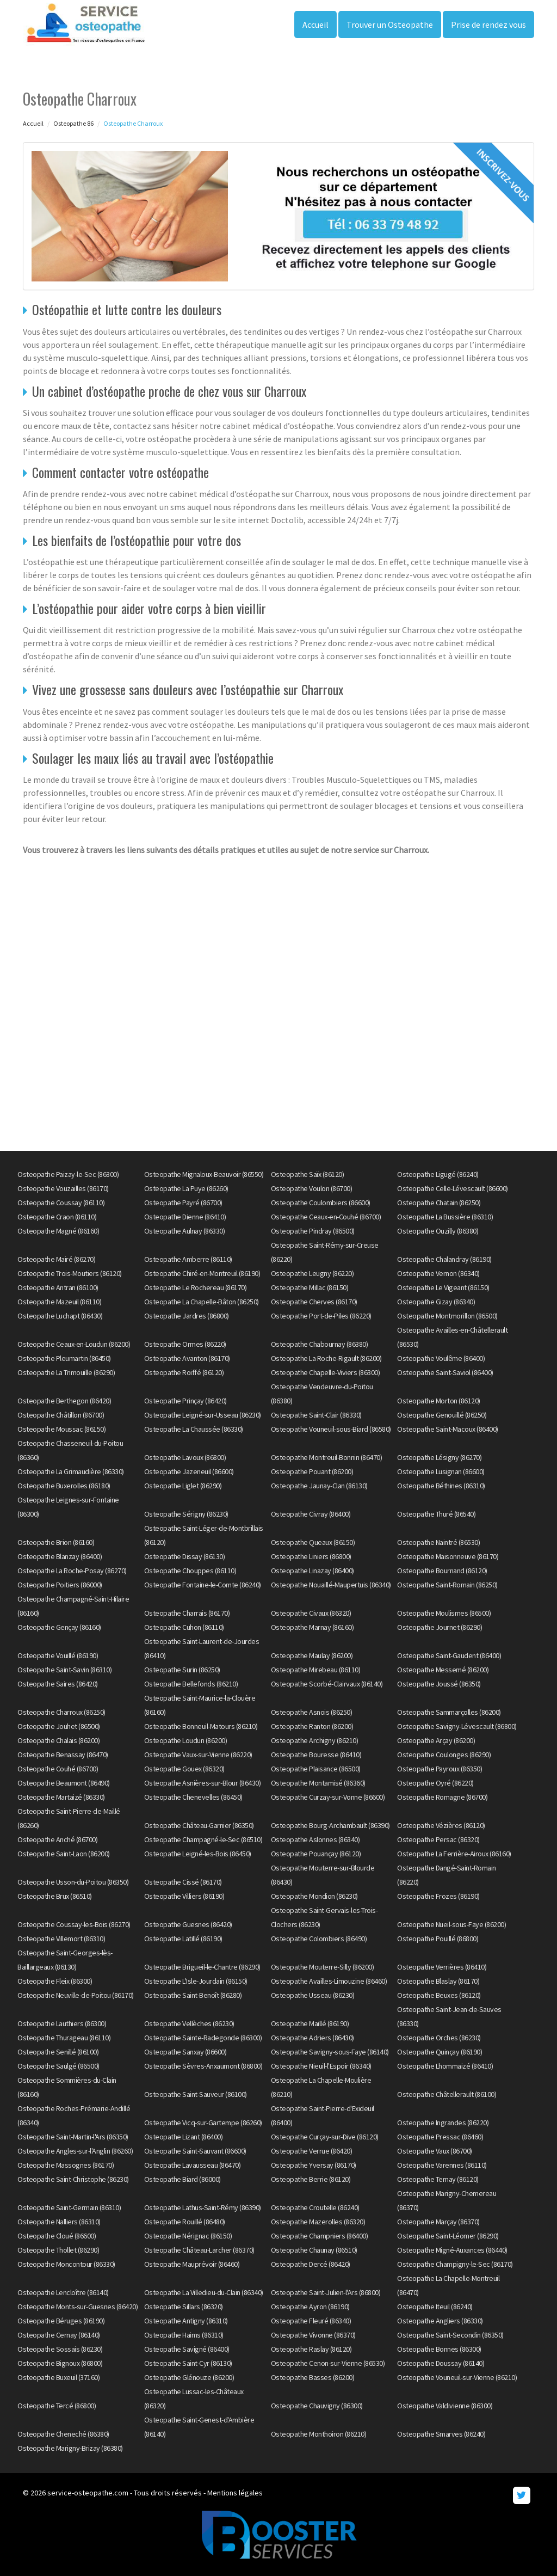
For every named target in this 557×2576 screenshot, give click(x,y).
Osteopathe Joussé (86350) (439, 1684)
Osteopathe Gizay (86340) (436, 1302)
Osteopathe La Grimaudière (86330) (70, 1471)
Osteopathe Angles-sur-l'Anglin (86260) (75, 2151)
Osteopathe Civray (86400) (311, 1514)
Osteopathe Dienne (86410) (185, 1217)
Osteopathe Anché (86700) (57, 1839)
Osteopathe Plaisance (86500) (316, 1769)
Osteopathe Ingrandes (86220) (442, 2122)
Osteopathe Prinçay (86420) (185, 1401)
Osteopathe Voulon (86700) (311, 1188)
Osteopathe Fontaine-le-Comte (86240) (202, 1585)
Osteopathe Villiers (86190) (184, 1896)
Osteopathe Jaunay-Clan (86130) (319, 1486)
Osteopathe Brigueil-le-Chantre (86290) (202, 1967)
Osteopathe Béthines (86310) (441, 1486)
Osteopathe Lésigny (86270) (439, 1457)
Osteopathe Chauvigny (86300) (317, 2406)
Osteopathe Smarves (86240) (441, 2434)
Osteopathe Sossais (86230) (59, 2349)
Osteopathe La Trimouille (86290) (66, 1372)
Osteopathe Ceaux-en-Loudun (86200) (73, 1344)
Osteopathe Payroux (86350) (439, 1769)
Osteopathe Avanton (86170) (187, 1358)
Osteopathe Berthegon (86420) (64, 1401)
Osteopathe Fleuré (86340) (311, 2321)
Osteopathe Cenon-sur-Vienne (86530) (328, 2363)
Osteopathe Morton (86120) (438, 1401)
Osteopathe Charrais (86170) (187, 1613)
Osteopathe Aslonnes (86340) (315, 1839)
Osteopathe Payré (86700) (183, 1202)
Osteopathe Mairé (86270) (56, 1259)
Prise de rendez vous (488, 24)
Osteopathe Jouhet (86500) (58, 1726)
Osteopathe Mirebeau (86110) (316, 1670)
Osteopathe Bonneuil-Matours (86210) (201, 1726)
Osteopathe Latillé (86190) (183, 1938)
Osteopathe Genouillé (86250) (441, 1415)
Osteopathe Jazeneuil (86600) (189, 1471)
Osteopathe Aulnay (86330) (184, 1231)
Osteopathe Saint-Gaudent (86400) (449, 1655)
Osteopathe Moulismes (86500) (444, 1613)
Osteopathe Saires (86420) (57, 1684)
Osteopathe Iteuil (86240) (435, 2306)
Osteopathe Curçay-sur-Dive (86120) (325, 2137)
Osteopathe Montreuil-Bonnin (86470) (326, 1457)
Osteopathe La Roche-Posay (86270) (72, 1570)
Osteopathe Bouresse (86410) (316, 1754)
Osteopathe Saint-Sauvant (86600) (195, 2151)
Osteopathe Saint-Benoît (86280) (193, 1995)
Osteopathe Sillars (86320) (183, 2306)
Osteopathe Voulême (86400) (441, 1358)
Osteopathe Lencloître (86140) (63, 2292)
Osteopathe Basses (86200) (313, 2377)
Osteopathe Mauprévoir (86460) (192, 2264)
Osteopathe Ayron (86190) (310, 2306)
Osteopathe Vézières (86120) (441, 1825)
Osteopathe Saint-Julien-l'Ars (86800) (326, 2292)
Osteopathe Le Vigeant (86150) (443, 1287)
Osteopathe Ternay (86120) (438, 2179)
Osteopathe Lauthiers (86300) (61, 2023)
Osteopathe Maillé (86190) (310, 2023)
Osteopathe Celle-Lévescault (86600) (452, 1188)
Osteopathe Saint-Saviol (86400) (445, 1372)
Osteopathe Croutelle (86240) (315, 2207)
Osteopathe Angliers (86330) (440, 2321)
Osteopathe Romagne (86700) (442, 1797)
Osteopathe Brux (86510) (54, 1896)
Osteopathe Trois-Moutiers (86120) (69, 1273)
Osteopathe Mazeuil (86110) (59, 1302)
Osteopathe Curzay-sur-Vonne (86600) (328, 1797)
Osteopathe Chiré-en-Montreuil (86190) (202, 1273)
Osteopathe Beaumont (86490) (63, 1783)
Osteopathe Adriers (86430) (312, 2038)
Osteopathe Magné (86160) (58, 1231)
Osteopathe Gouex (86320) (184, 1769)
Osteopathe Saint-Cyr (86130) (188, 2363)
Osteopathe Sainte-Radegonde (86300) (203, 2038)
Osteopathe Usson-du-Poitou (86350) (72, 1882)
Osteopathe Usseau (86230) (313, 1995)
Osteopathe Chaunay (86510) (314, 2250)
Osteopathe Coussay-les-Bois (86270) (74, 1924)
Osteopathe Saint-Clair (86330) (316, 1415)
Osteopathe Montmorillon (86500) (447, 1316)
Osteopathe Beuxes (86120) (439, 1995)
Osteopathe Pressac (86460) (440, 2137)
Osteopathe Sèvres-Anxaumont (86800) (203, 2066)
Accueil (315, 24)
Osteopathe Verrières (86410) (441, 1967)
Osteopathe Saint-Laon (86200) (63, 1854)
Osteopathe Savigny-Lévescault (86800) (457, 1726)
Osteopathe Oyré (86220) (435, 1783)
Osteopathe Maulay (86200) (312, 1655)
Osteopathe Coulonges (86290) (444, 1754)
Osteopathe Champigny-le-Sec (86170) (455, 2264)
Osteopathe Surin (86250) (182, 1670)
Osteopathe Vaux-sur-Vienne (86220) (198, 1754)
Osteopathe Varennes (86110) (442, 2165)
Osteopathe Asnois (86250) (311, 1712)
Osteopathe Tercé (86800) (56, 2406)
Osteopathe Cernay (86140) (58, 2335)
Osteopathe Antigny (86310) (186, 2321)
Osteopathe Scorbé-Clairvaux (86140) (327, 1684)
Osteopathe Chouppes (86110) (190, 1570)
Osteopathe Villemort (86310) (61, 1938)
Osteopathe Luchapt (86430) (59, 1316)
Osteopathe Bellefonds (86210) (191, 1684)
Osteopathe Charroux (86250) (61, 1712)
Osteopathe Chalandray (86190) (444, 1259)
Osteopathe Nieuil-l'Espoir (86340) (321, 2066)
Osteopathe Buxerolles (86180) (63, 1486)
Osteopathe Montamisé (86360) (318, 1783)
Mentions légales (235, 2493)
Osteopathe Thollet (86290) (58, 2250)
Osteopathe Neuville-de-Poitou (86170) (75, 1995)
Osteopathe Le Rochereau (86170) (195, 1287)
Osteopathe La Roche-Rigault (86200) (326, 1358)
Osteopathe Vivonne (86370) (313, 2335)
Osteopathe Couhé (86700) (57, 1769)
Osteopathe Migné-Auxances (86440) (452, 2250)
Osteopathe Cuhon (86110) (184, 1627)
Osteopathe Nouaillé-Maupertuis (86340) (331, 1585)
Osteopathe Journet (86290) (439, 1627)
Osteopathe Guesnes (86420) (188, 1924)
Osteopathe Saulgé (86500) (58, 2066)
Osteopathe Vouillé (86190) (57, 1655)
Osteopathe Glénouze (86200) (189, 2377)
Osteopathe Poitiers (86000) (59, 1585)
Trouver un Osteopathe (389, 24)
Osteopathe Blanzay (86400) (59, 1556)
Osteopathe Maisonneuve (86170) (447, 1556)
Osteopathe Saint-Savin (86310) (64, 1670)
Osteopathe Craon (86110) (56, 1217)
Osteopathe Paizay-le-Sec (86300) (68, 1174)
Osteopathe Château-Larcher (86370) (199, 2250)
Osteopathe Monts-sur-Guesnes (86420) (77, 2306)
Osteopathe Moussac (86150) (61, 1429)
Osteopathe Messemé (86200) (442, 1670)
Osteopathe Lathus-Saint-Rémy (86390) (202, 2207)
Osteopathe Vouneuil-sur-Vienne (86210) (457, 2377)
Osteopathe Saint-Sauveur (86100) (195, 2094)
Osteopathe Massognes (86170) (65, 2165)
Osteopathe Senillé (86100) (57, 2052)
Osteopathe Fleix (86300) (54, 1981)
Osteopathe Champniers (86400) (319, 2236)
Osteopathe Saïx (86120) (307, 1174)
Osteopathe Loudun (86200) (185, 1740)
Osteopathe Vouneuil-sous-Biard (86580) (331, 1429)
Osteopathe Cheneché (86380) (63, 2434)
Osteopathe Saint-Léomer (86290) (448, 2236)
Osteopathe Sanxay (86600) (185, 2052)
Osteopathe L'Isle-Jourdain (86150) (195, 1981)
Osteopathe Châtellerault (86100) (446, 2094)
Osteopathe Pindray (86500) (313, 1231)
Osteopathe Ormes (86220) (185, 1344)
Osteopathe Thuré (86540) (436, 1514)
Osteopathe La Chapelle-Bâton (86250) (201, 1302)
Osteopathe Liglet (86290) (183, 1486)
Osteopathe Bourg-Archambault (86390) (330, 1825)
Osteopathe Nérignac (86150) (188, 2236)
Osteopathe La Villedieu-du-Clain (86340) (203, 2292)
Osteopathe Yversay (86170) (313, 2165)
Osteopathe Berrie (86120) (311, 2179)
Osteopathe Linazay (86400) (312, 1570)
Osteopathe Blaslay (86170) (438, 1981)
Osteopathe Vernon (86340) (438, 1273)
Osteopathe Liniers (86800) (311, 1556)
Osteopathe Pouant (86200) (312, 1471)
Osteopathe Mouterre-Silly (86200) (322, 1967)
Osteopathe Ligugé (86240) (438, 1174)
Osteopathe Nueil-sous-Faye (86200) (451, 1924)
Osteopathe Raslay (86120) (311, 2349)
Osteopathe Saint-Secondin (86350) (450, 2335)
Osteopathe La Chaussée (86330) (193, 1429)
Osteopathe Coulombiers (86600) (320, 1202)
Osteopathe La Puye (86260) (186, 1188)
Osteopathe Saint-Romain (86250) (447, 1585)
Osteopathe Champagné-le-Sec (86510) (203, 1839)
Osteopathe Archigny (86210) (314, 1740)
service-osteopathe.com (87, 2493)
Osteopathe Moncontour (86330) (66, 2264)
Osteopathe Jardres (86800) (186, 1316)
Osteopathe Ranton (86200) (312, 1726)
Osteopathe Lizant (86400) (183, 2137)
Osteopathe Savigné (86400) (187, 2349)
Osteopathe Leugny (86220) (312, 1273)
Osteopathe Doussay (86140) (440, 2363)
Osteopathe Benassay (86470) (62, 1754)
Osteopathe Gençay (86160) (59, 1627)
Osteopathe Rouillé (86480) (184, 2222)
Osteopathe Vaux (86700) (434, 2151)
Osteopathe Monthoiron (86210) (319, 2434)
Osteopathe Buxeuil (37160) (58, 2377)
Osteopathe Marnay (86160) (312, 1627)
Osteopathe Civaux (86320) (311, 1613)
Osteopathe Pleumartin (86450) (64, 1358)
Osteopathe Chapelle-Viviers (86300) (325, 1372)
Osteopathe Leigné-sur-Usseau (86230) (202, 1415)
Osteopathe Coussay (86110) (60, 1202)
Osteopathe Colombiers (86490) (319, 1938)
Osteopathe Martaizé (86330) (61, 1797)
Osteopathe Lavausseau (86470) (192, 2165)
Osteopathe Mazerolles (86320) (318, 2222)
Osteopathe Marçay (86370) (438, 2222)
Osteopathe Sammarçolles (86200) (449, 1712)
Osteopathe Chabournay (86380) (319, 1344)
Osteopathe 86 (73, 123)
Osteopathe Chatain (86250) (438, 1202)
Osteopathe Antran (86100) (57, 1287)
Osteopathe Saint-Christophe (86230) (73, 2179)
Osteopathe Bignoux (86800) (59, 2363)
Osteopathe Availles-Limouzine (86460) (329, 1981)
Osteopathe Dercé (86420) (310, 2264)
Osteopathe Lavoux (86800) (185, 1457)
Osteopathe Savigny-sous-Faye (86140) (330, 2052)
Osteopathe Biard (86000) (182, 2179)
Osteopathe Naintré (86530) (438, 1542)
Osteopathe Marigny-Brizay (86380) (70, 2448)
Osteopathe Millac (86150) (310, 1287)
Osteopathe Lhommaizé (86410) (445, 2066)
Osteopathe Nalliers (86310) (59, 2222)
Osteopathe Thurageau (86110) (63, 2038)
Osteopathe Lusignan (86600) (441, 1471)
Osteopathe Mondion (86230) (314, 1896)
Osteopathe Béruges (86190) (60, 2321)
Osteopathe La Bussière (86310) (445, 1217)
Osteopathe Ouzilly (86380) (437, 1231)
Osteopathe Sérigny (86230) (186, 1514)
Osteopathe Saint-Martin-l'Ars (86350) (72, 2137)
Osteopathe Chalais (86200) (58, 1740)
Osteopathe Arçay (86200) (436, 1740)
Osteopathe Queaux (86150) (313, 1542)
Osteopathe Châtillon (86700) (60, 1415)
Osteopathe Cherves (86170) (314, 1302)
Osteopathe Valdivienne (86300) (444, 2406)
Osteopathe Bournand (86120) (442, 1570)
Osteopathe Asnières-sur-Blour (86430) (202, 1783)
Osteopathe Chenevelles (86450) (193, 1797)
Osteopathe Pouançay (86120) (316, 1854)
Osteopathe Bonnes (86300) (439, 2349)
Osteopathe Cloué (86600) (56, 2236)
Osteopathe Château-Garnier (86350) (199, 1825)
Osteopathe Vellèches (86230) (189, 2023)
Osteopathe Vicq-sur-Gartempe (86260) (203, 2122)
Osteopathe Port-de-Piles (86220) (321, 1316)
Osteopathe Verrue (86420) (311, 2151)
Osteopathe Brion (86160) (55, 1542)
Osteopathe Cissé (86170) (183, 1882)
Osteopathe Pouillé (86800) (437, 1938)
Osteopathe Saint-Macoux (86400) (447, 1429)
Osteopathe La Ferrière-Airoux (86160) (454, 1854)
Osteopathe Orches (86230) (439, 2038)
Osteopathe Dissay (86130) (184, 1556)
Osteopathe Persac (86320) (438, 1839)
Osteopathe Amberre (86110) (188, 1259)
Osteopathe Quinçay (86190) (439, 2052)
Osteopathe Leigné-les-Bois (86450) (197, 1854)
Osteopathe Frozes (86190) (438, 1896)
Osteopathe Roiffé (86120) (184, 1372)
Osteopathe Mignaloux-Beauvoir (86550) (204, 1174)
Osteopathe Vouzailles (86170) (63, 1188)
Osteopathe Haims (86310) (184, 2335)
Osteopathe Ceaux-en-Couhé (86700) (326, 1217)
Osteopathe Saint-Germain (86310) (69, 2207)
